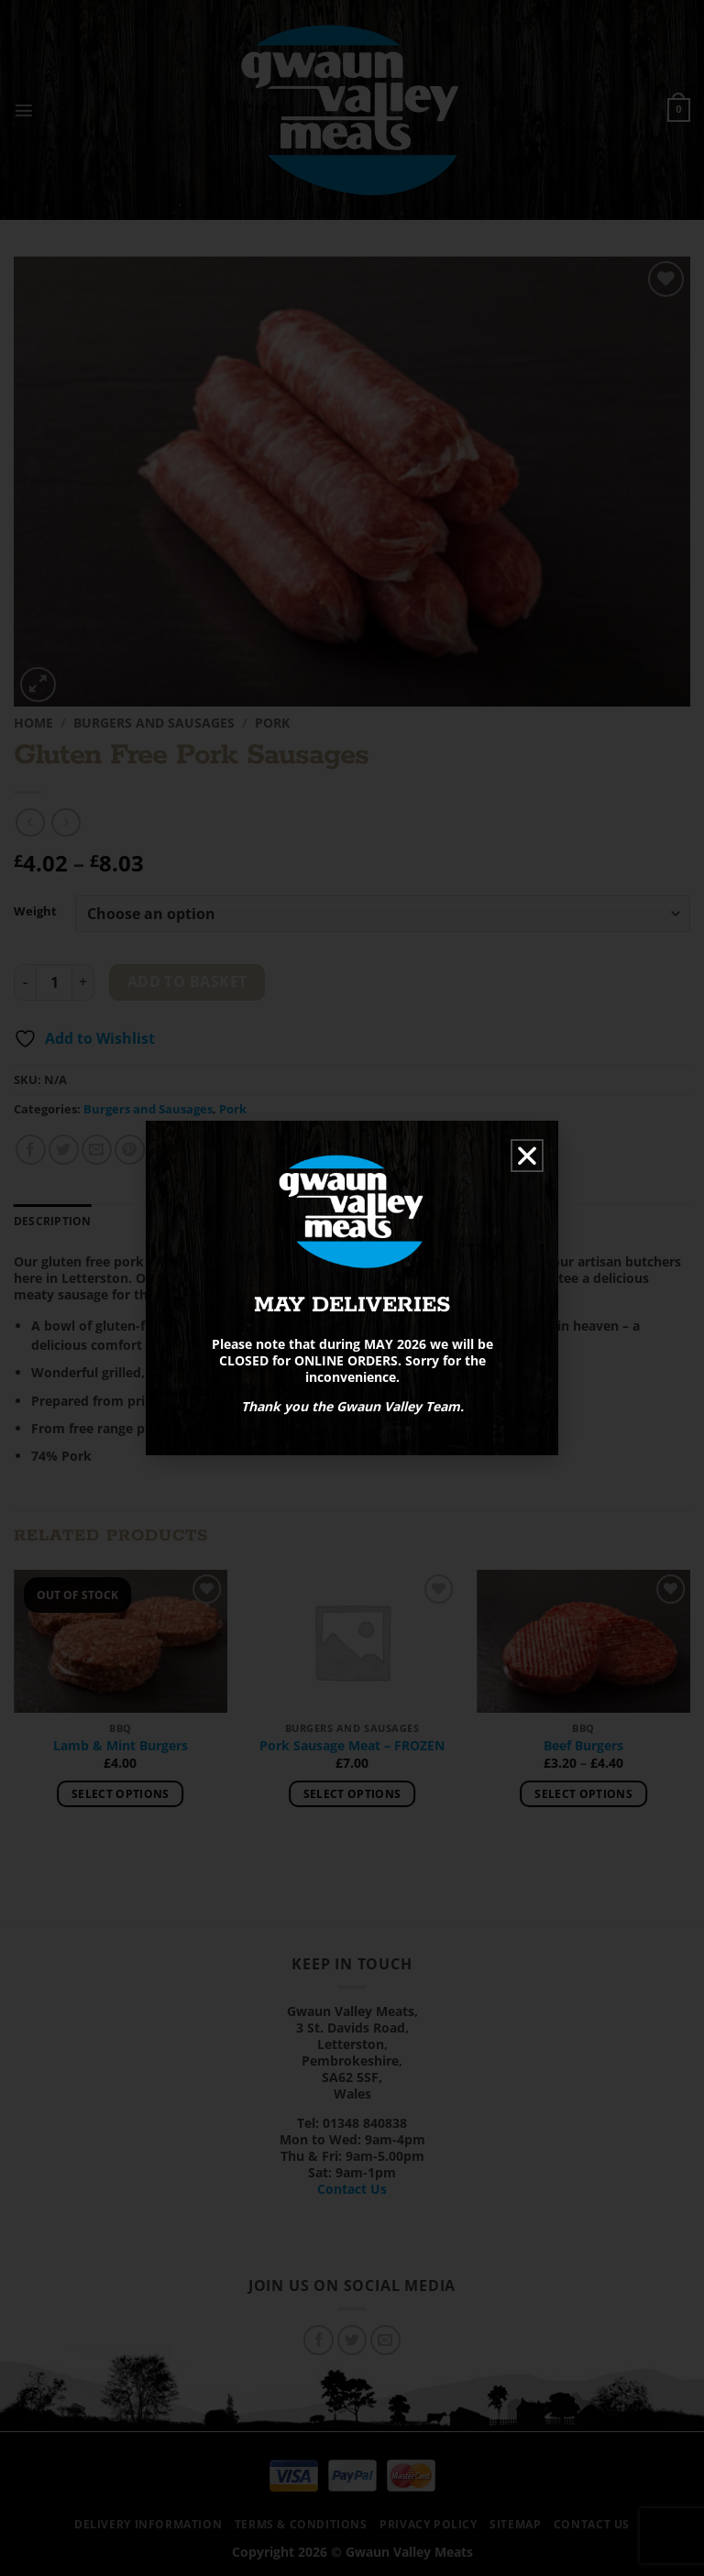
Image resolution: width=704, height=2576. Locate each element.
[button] (527, 1155)
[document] (352, 1288)
